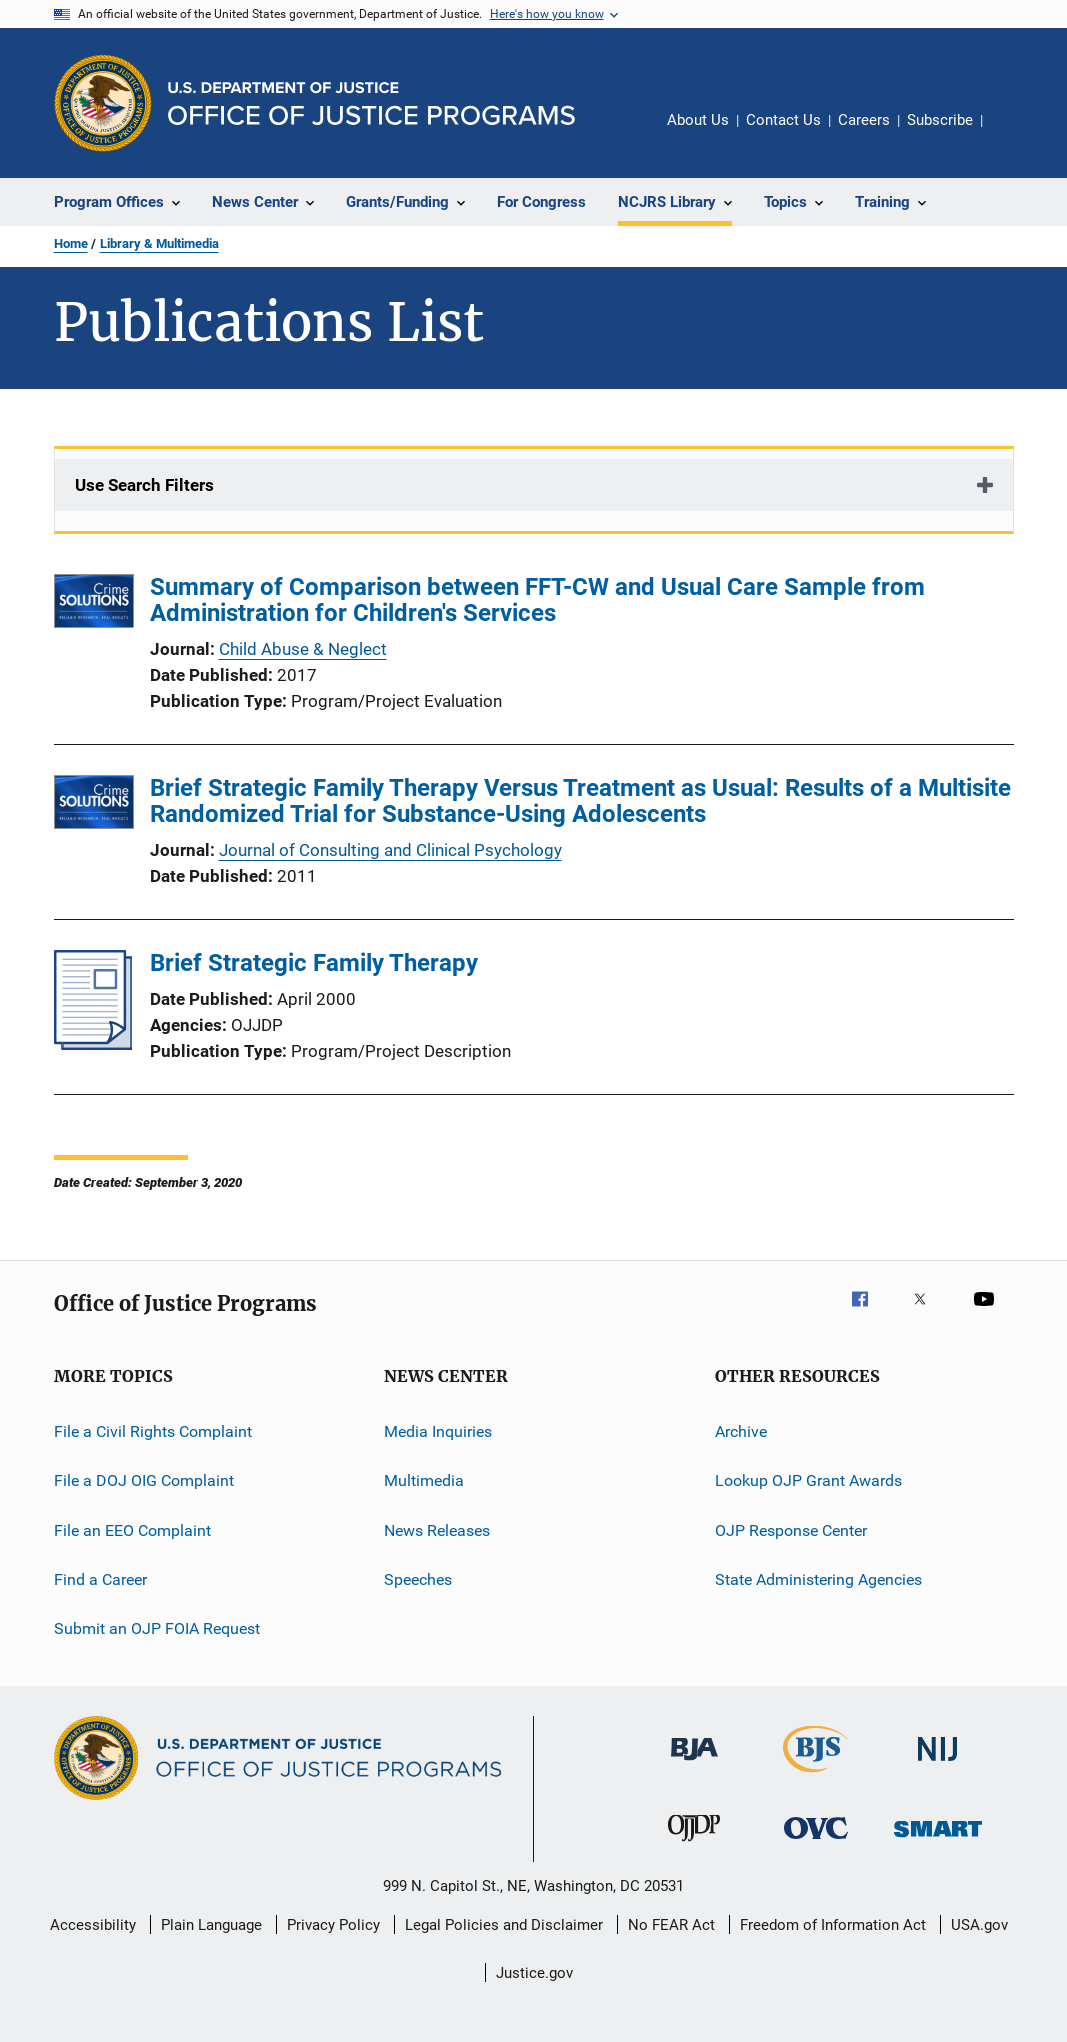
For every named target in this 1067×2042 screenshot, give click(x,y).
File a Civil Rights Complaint (153, 1431)
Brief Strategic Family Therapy (314, 963)
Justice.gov (534, 1973)
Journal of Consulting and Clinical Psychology (390, 850)
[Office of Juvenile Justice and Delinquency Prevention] (694, 1845)
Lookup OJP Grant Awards (808, 1480)
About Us (698, 120)
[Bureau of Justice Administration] (694, 1764)
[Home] (371, 103)
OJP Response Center (791, 1530)
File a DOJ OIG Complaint (144, 1480)
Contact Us (783, 120)
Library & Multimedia (159, 243)
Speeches (418, 1579)
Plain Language (211, 1925)
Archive (741, 1431)
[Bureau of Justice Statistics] (815, 1776)
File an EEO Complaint (132, 1530)
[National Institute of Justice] (938, 1764)
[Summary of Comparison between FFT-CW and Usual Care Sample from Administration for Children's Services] (94, 604)
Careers (864, 120)
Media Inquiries (438, 1431)
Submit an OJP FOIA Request (157, 1628)
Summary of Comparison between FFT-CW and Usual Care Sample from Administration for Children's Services (537, 600)
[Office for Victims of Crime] (816, 1842)
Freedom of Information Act (833, 1925)
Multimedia (424, 1480)
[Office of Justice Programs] (103, 103)
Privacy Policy (333, 1925)
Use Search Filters (144, 485)
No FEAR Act (671, 1925)
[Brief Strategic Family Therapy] (93, 1044)
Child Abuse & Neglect (303, 649)
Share (1014, 134)
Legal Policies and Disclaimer (504, 1925)
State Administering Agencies (818, 1579)
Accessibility (93, 1925)
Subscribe (940, 120)
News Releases (437, 1530)
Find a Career (100, 1579)
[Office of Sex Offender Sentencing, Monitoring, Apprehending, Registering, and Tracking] (938, 1840)
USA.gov (979, 1925)
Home (71, 243)
